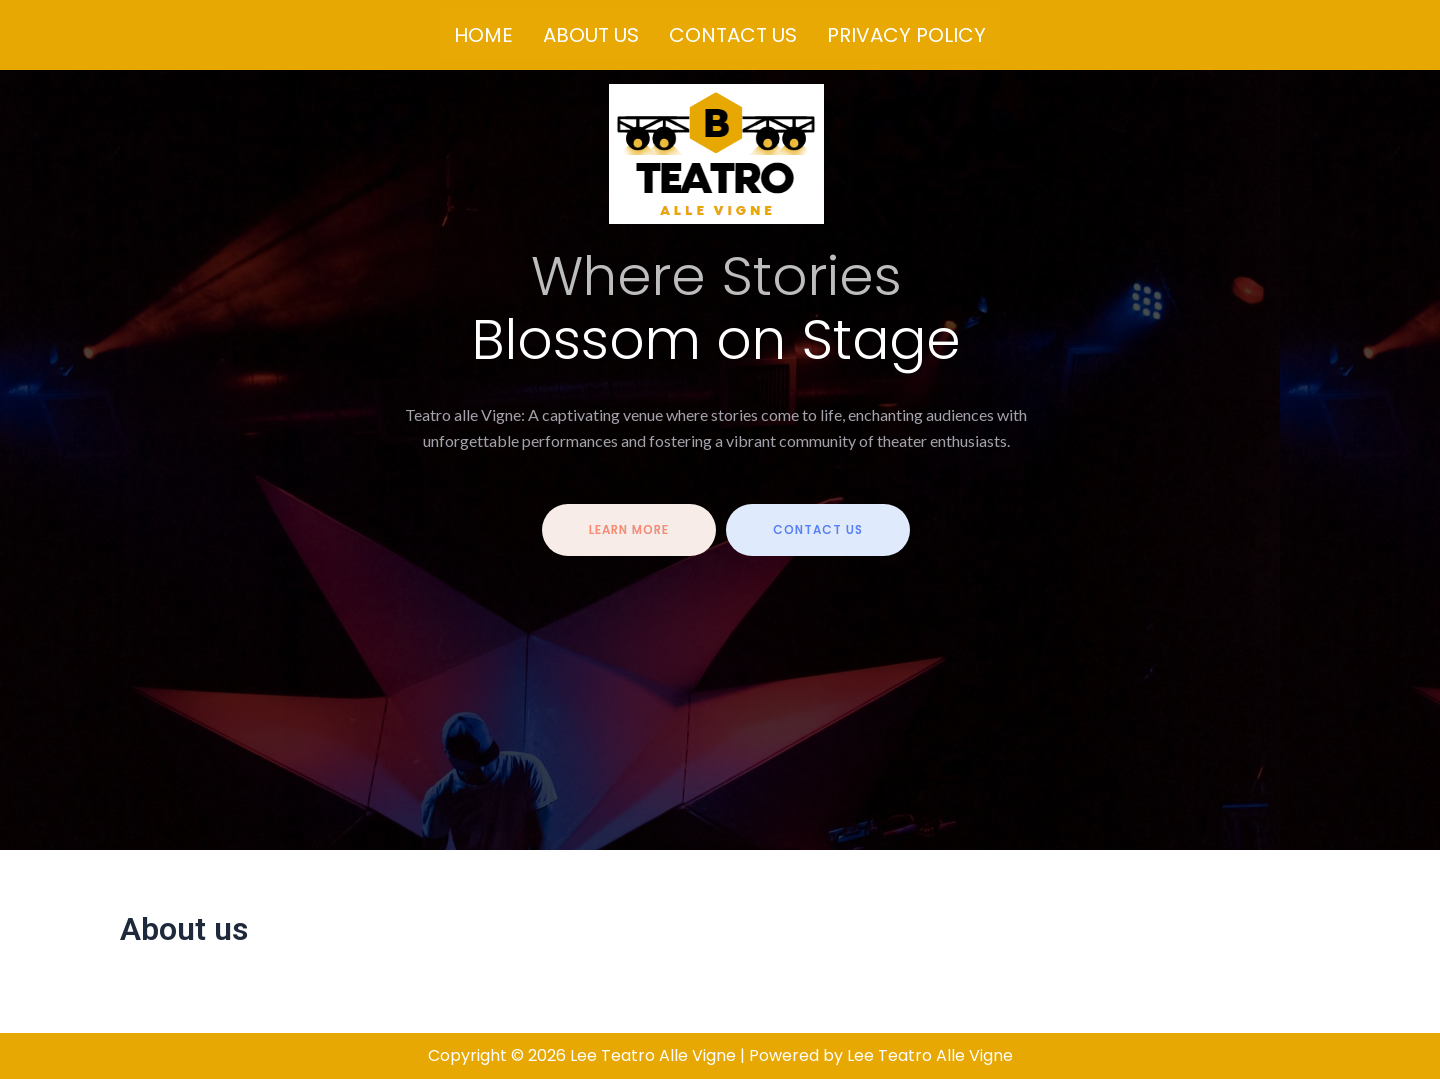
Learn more (629, 529)
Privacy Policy (906, 35)
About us (591, 35)
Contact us (733, 35)
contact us (818, 529)
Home (483, 35)
